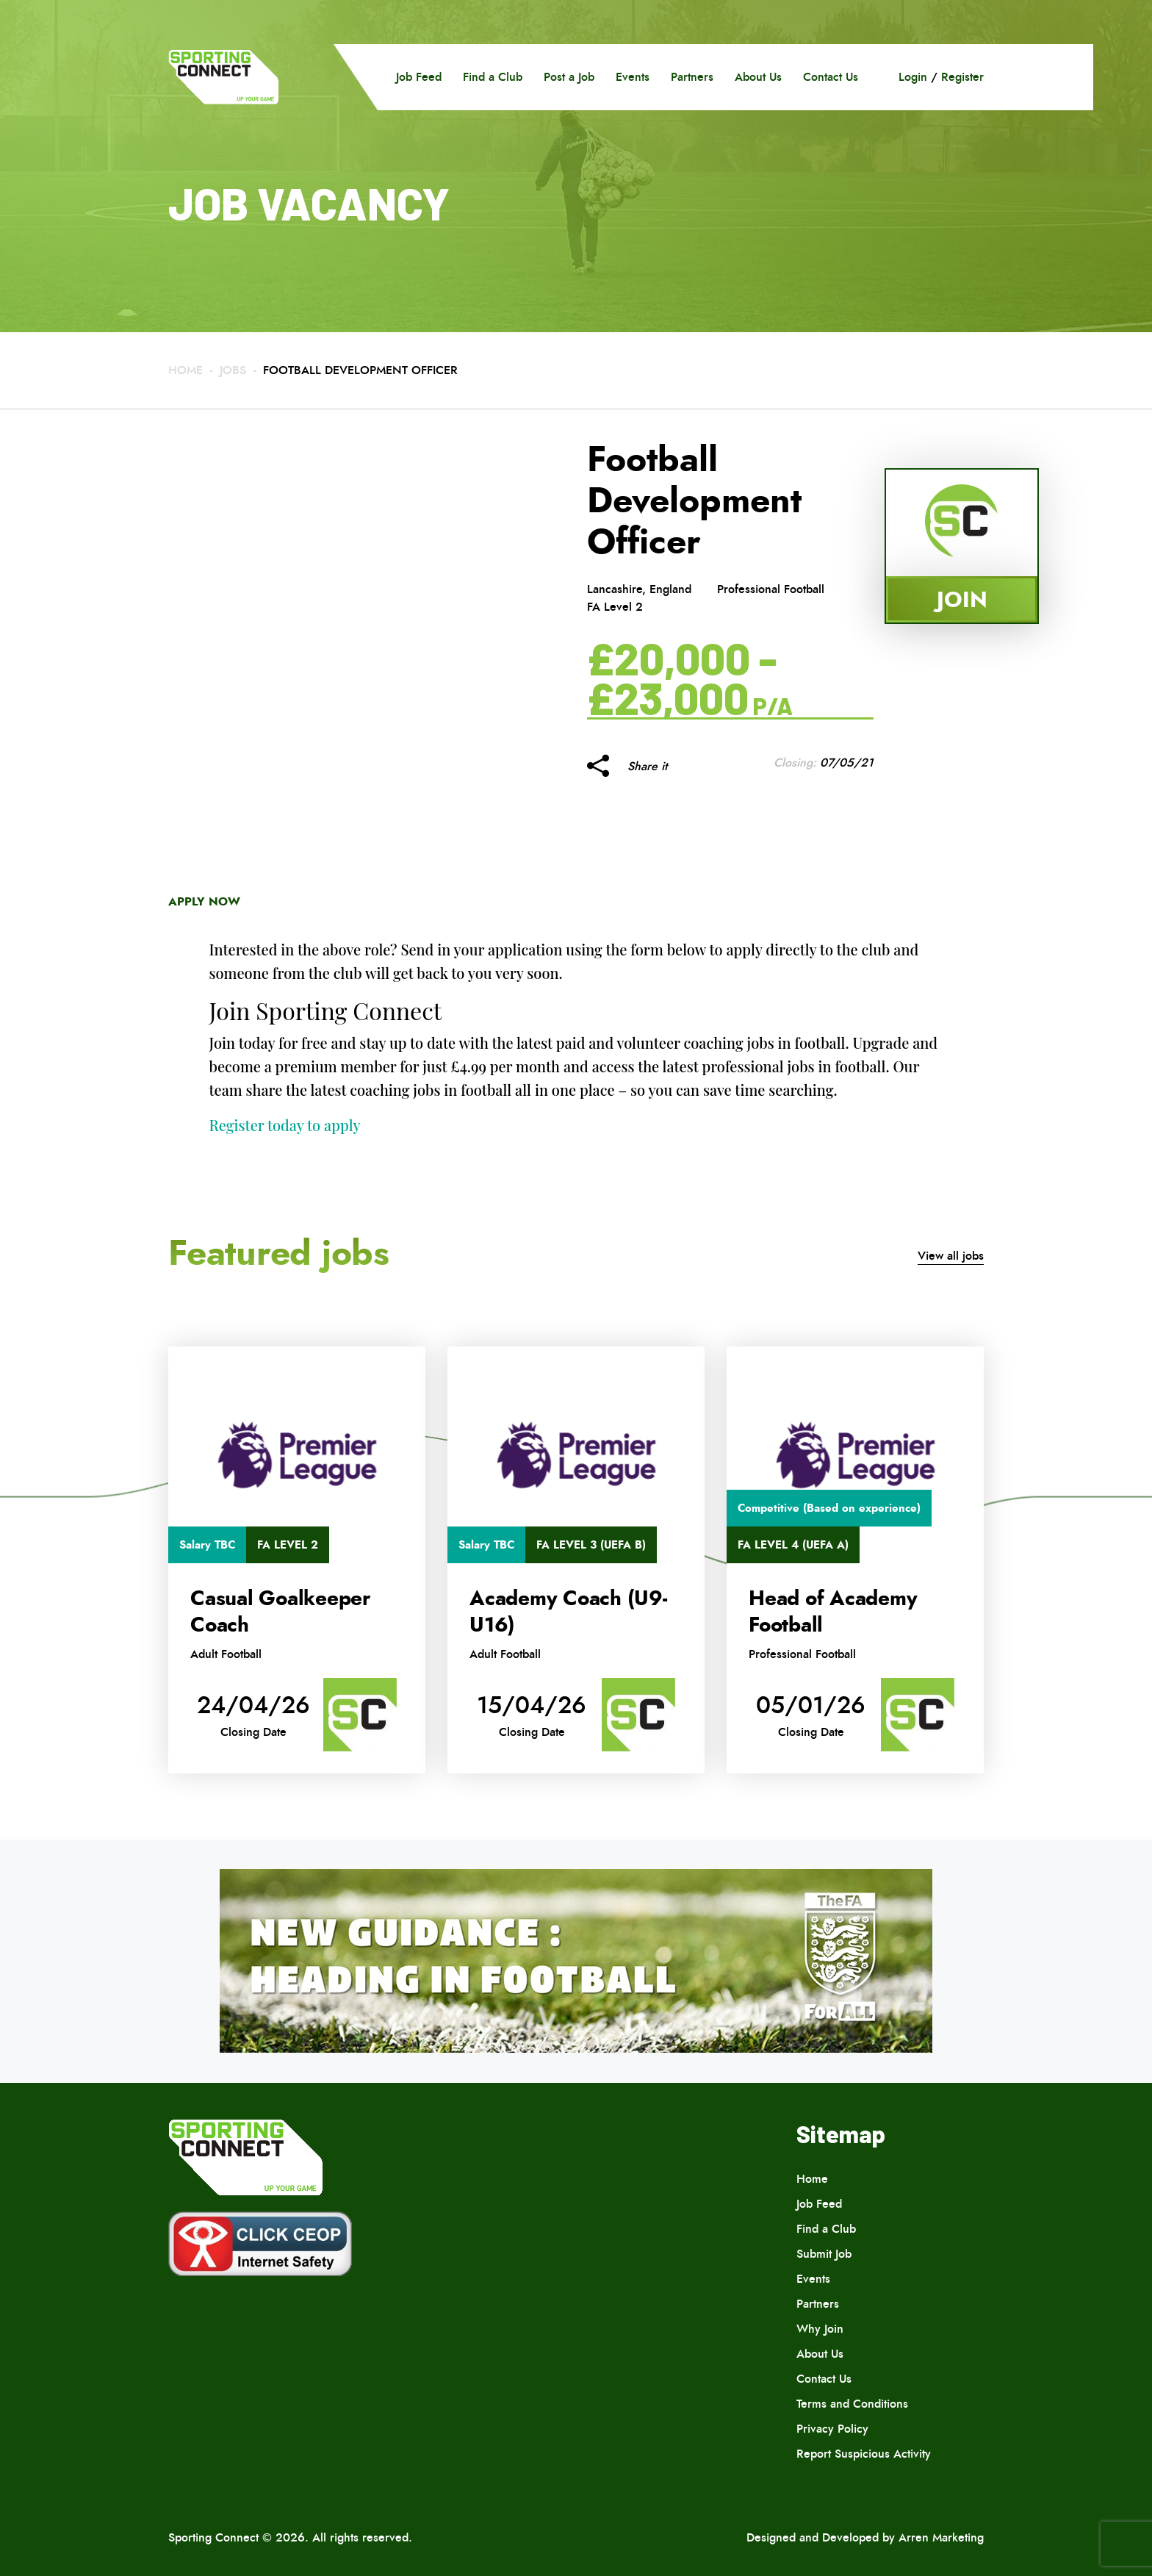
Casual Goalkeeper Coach (280, 1612)
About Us (758, 76)
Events (632, 76)
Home (185, 370)
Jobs (233, 370)
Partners (692, 76)
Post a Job (569, 76)
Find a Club (492, 76)
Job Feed (419, 76)
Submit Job (824, 2253)
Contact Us (830, 76)
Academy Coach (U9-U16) (568, 1612)
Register (962, 76)
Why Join (819, 2328)
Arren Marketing (941, 2537)
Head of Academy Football (833, 1612)
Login (913, 76)
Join (962, 599)
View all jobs (951, 1255)
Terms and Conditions (852, 2403)
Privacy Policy (832, 2428)
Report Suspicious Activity (863, 2453)
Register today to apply (285, 1125)
